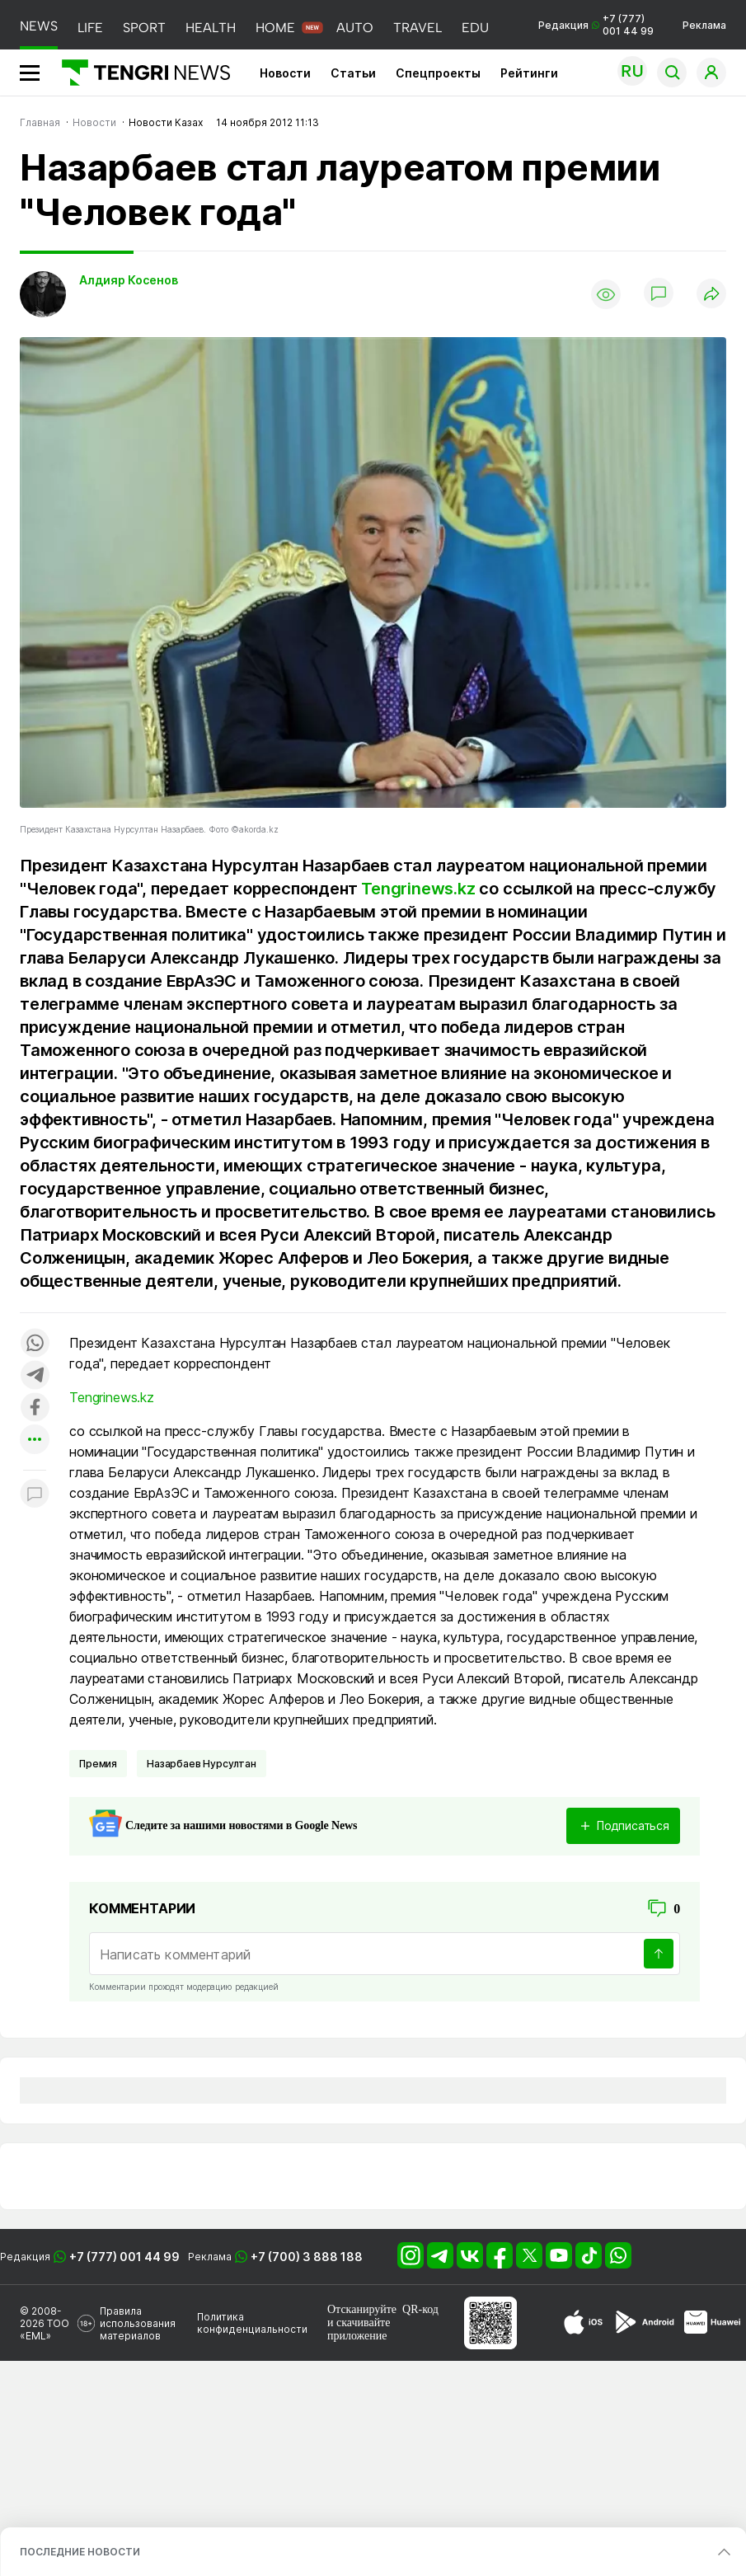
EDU (475, 27)
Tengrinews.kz (418, 889)
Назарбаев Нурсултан (201, 1763)
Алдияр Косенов (128, 280)
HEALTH (210, 27)
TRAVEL (417, 27)
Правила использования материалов (138, 2323)
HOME (275, 27)
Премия (98, 1763)
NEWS (39, 26)
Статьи (353, 73)
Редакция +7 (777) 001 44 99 (596, 24)
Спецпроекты (438, 73)
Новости (285, 73)
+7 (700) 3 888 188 (307, 2257)
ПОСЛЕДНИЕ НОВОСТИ (80, 2552)
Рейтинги (529, 73)
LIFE (90, 27)
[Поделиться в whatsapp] (34, 1344)
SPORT (144, 27)
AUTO (354, 27)
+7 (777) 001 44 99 (124, 2257)
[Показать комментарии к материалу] (34, 1495)
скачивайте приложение (358, 2329)
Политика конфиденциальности (252, 2323)
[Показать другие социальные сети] (34, 1440)
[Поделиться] (711, 295)
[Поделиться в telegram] (34, 1376)
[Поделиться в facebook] (34, 1408)
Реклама (704, 25)
